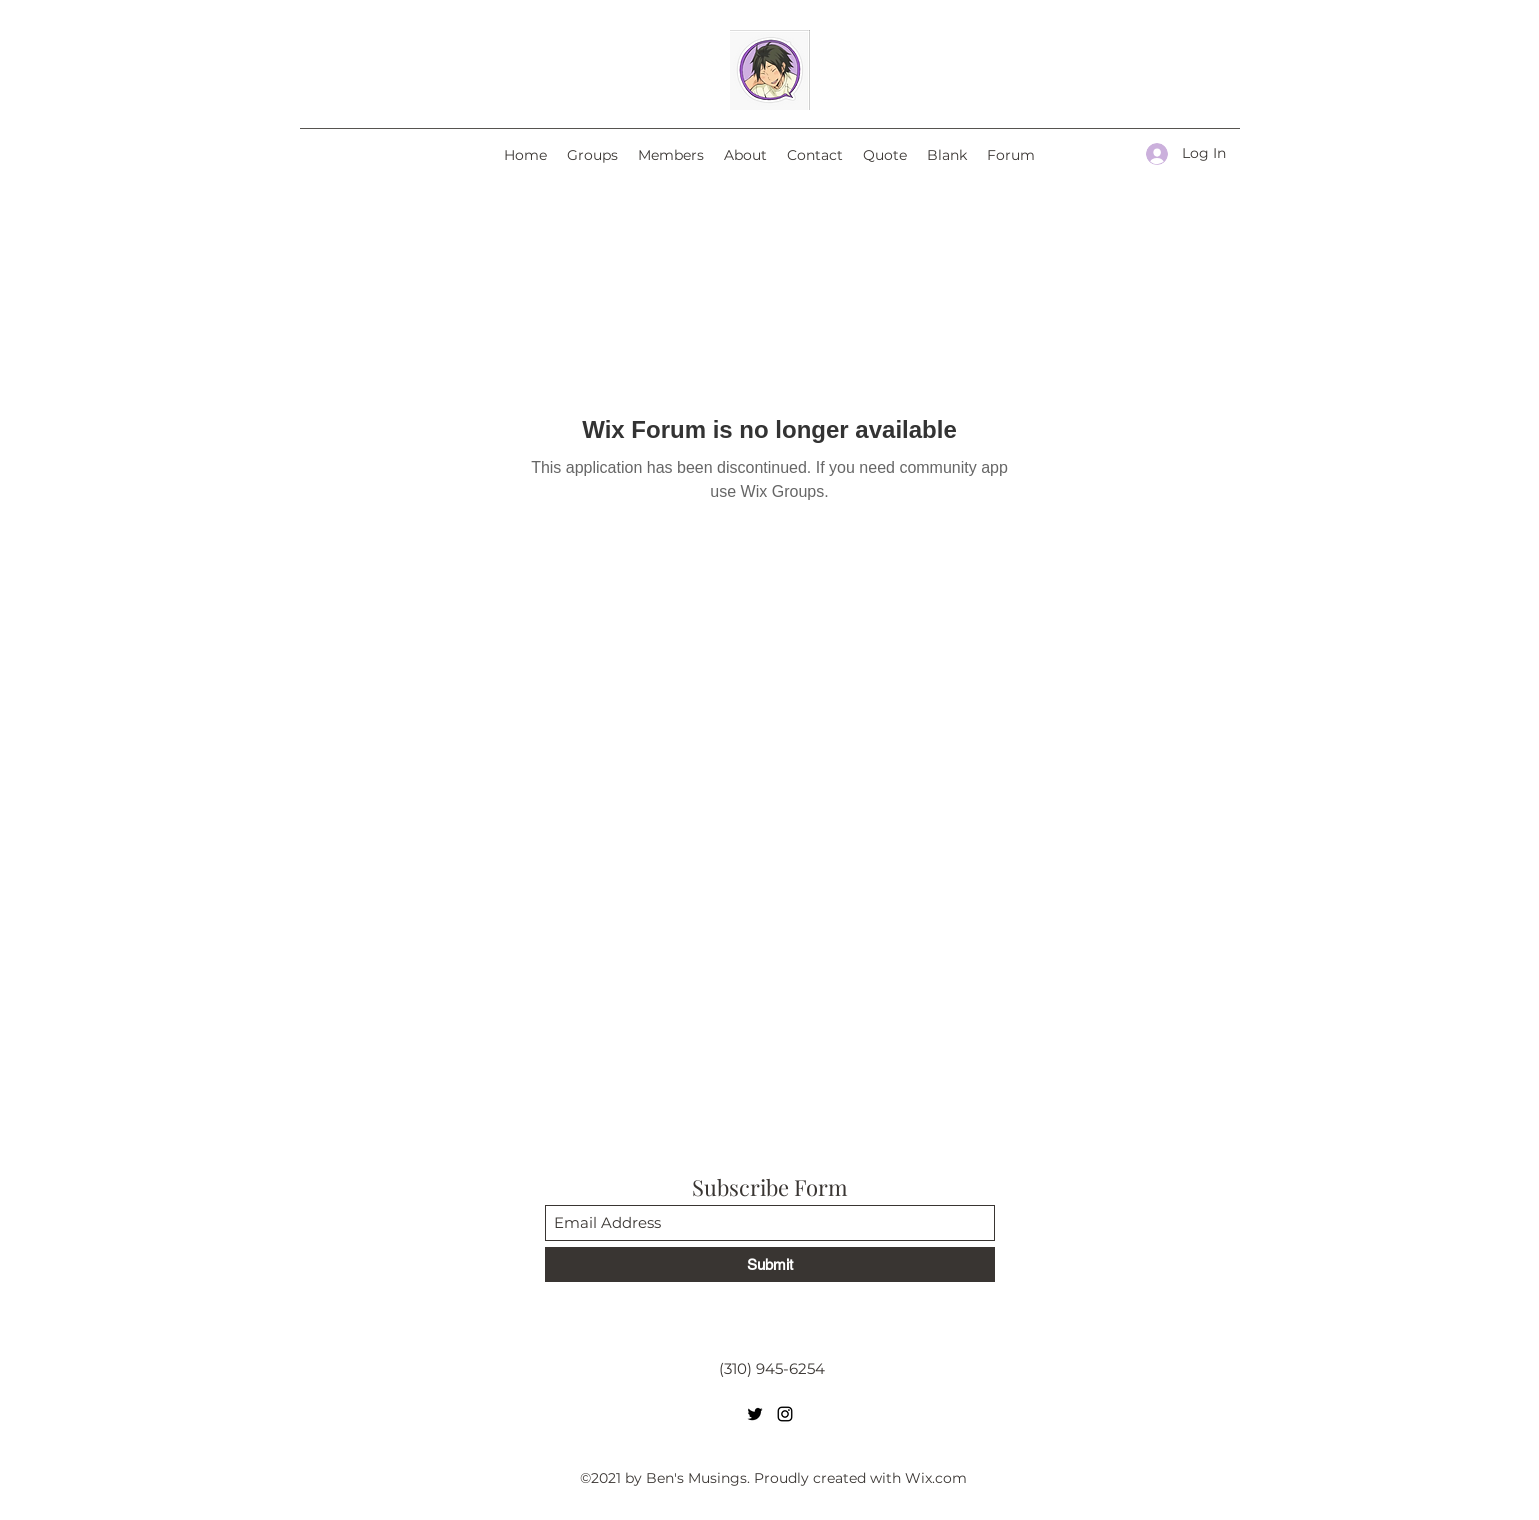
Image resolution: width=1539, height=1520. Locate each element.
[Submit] (770, 1264)
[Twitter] (755, 1414)
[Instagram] (785, 1414)
